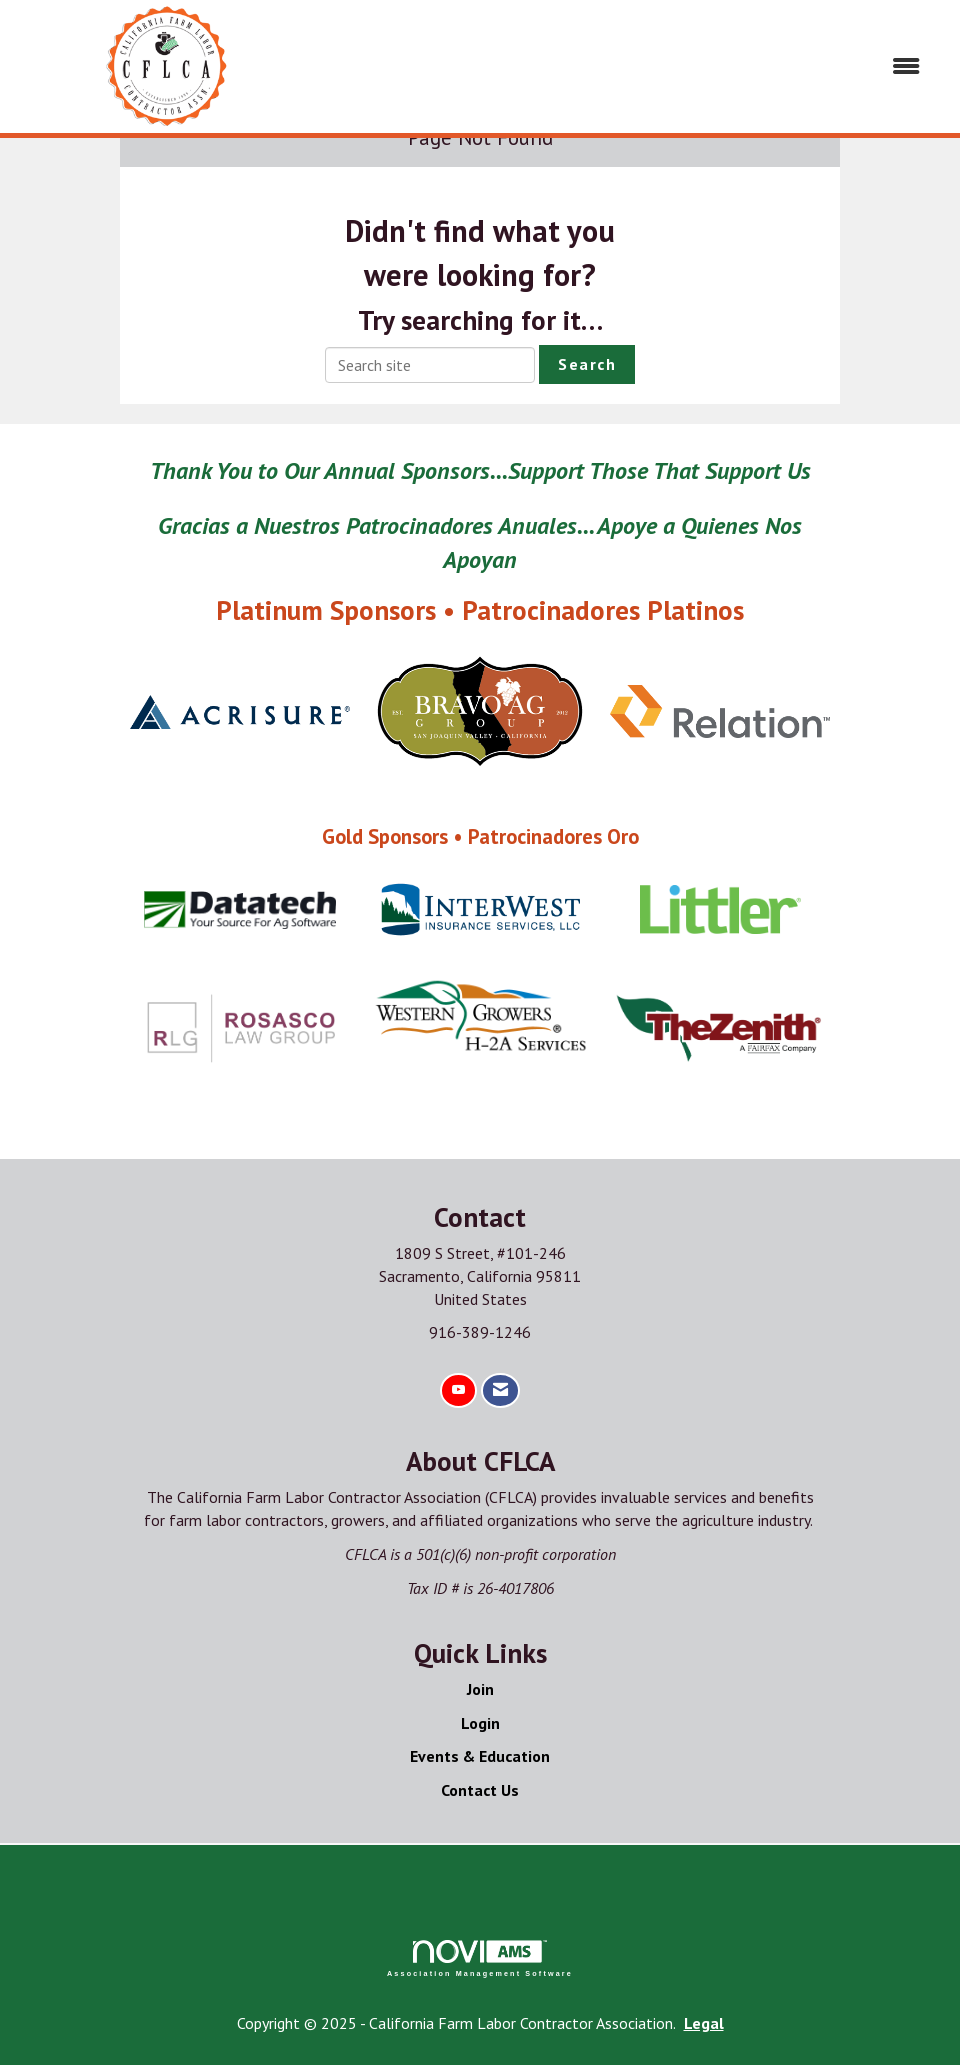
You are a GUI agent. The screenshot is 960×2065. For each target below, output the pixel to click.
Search (587, 364)
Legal (704, 2023)
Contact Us (480, 1790)
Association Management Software (480, 1958)
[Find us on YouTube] (458, 1390)
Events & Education (480, 1756)
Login (480, 1723)
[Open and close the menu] (631, 66)
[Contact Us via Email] (500, 1390)
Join (480, 1689)
